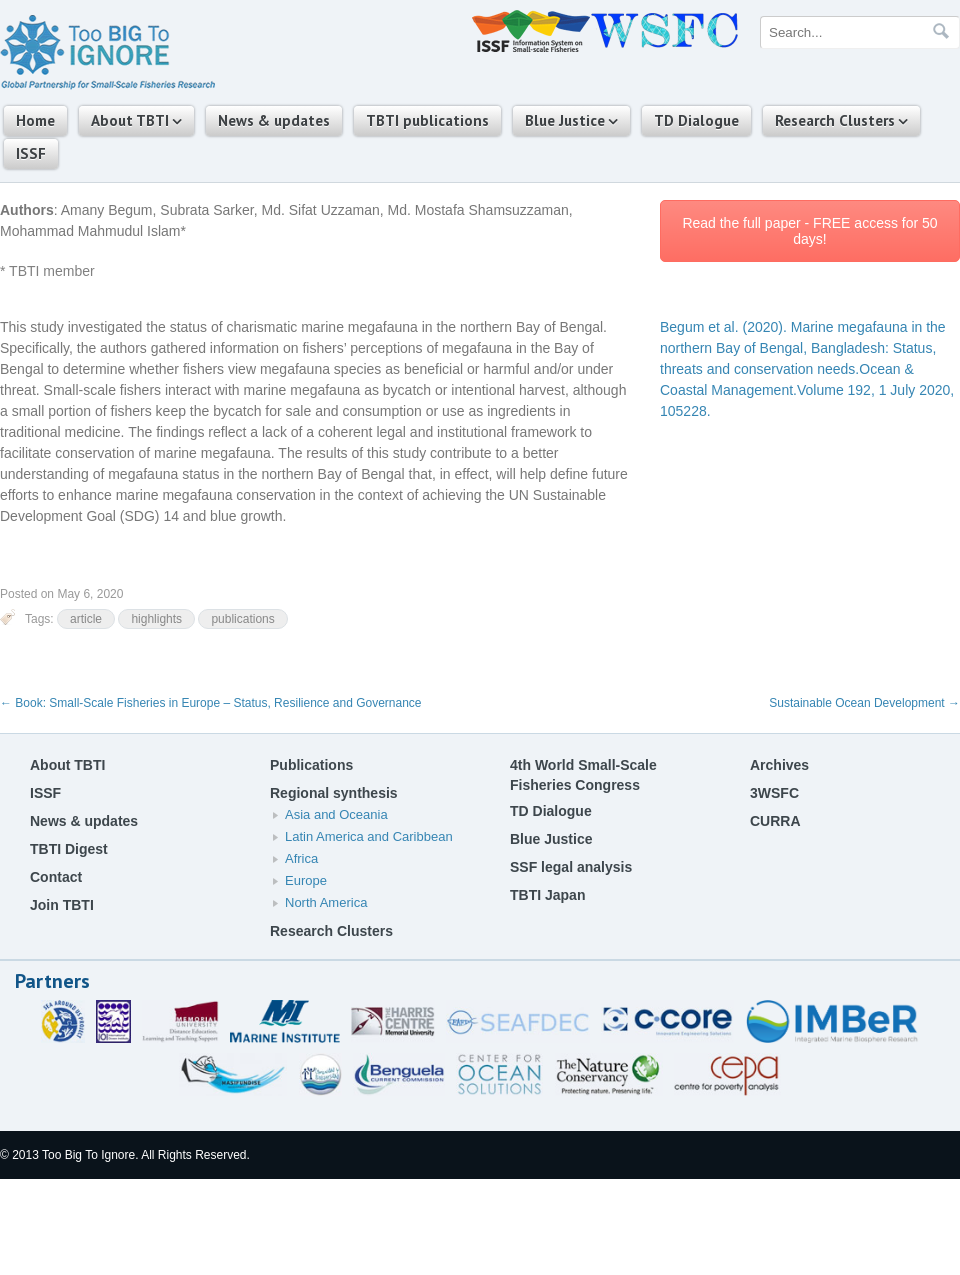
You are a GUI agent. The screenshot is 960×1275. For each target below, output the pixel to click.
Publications (311, 765)
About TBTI (130, 120)
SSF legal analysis (571, 867)
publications (242, 619)
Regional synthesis (334, 793)
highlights (156, 619)
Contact (56, 877)
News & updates (274, 120)
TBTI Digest (69, 849)
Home (35, 120)
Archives (779, 765)
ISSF (31, 153)
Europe (306, 880)
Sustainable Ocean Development (864, 703)
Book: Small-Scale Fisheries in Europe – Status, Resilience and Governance (211, 703)
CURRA (775, 821)
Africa (301, 858)
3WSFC (774, 793)
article (86, 619)
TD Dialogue (696, 120)
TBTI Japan (547, 895)
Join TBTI (62, 905)
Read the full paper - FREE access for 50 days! (809, 231)
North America (326, 902)
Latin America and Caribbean (369, 836)
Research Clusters (835, 120)
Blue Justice (565, 120)
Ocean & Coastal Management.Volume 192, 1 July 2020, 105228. (807, 369)
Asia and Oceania (336, 814)
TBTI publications (427, 120)
